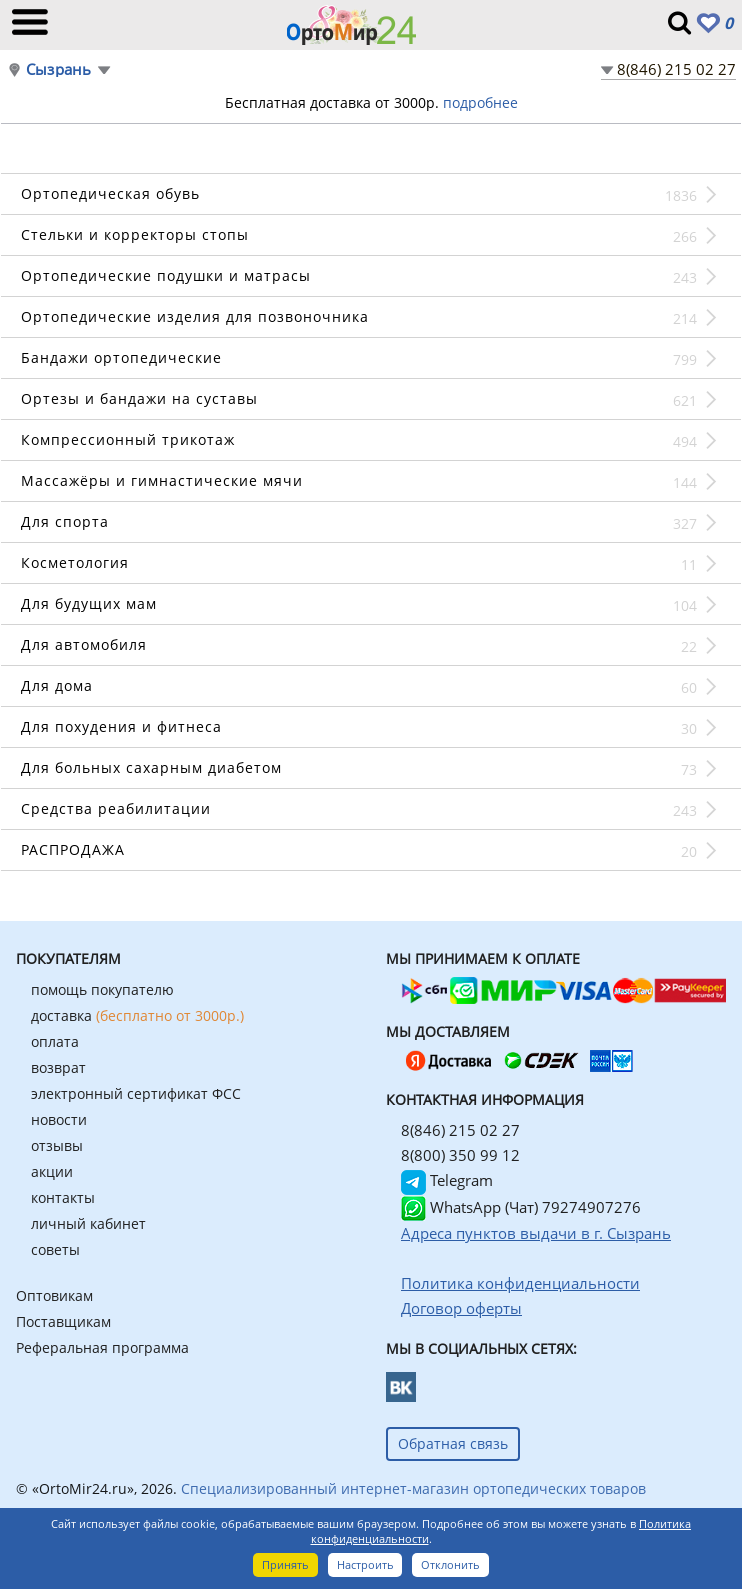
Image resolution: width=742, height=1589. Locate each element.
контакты (63, 1197)
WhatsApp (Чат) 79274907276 (521, 1207)
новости (59, 1119)
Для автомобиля (84, 644)
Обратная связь (453, 1443)
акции (52, 1171)
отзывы (57, 1145)
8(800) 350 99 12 (460, 1155)
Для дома (57, 685)
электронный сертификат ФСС (136, 1093)
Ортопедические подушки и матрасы (166, 275)
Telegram (447, 1180)
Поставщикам (63, 1321)
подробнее (480, 102)
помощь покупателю (102, 989)
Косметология (75, 562)
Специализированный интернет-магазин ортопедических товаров (413, 1488)
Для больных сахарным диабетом (151, 767)
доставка (137, 1015)
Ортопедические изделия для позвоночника (195, 316)
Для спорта (65, 521)
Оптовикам (54, 1295)
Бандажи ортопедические (121, 357)
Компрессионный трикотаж (128, 439)
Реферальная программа (102, 1347)
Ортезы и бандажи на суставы (139, 398)
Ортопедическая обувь (110, 193)
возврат (58, 1067)
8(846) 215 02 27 (676, 69)
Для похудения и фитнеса (121, 726)
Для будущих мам (89, 603)
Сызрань (58, 69)
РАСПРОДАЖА (73, 849)
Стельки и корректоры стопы (135, 234)
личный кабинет (88, 1223)
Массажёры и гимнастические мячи (162, 480)
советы (55, 1249)
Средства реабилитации (116, 808)
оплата (55, 1041)
